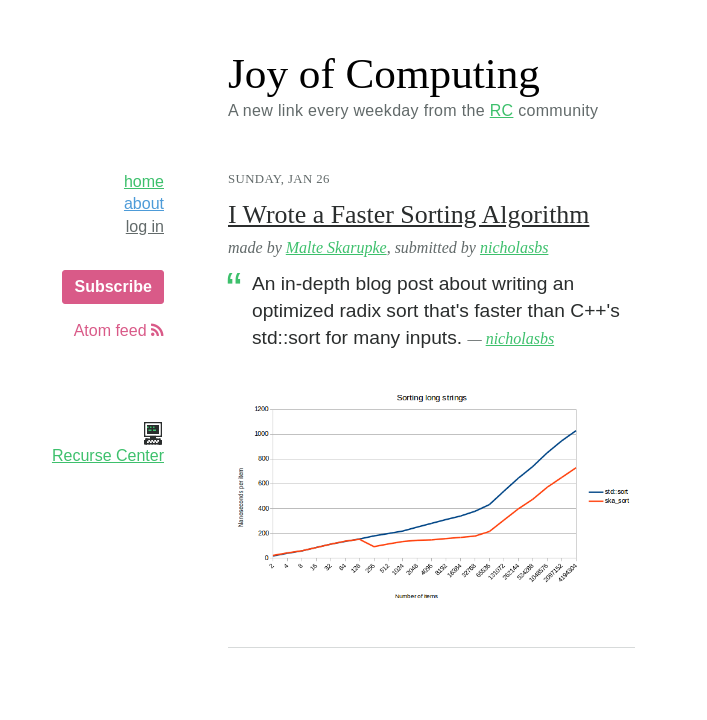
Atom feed (119, 330)
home (144, 181)
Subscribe (112, 286)
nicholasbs (514, 247)
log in (145, 226)
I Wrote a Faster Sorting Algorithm (408, 214)
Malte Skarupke (336, 247)
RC (502, 110)
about (144, 203)
